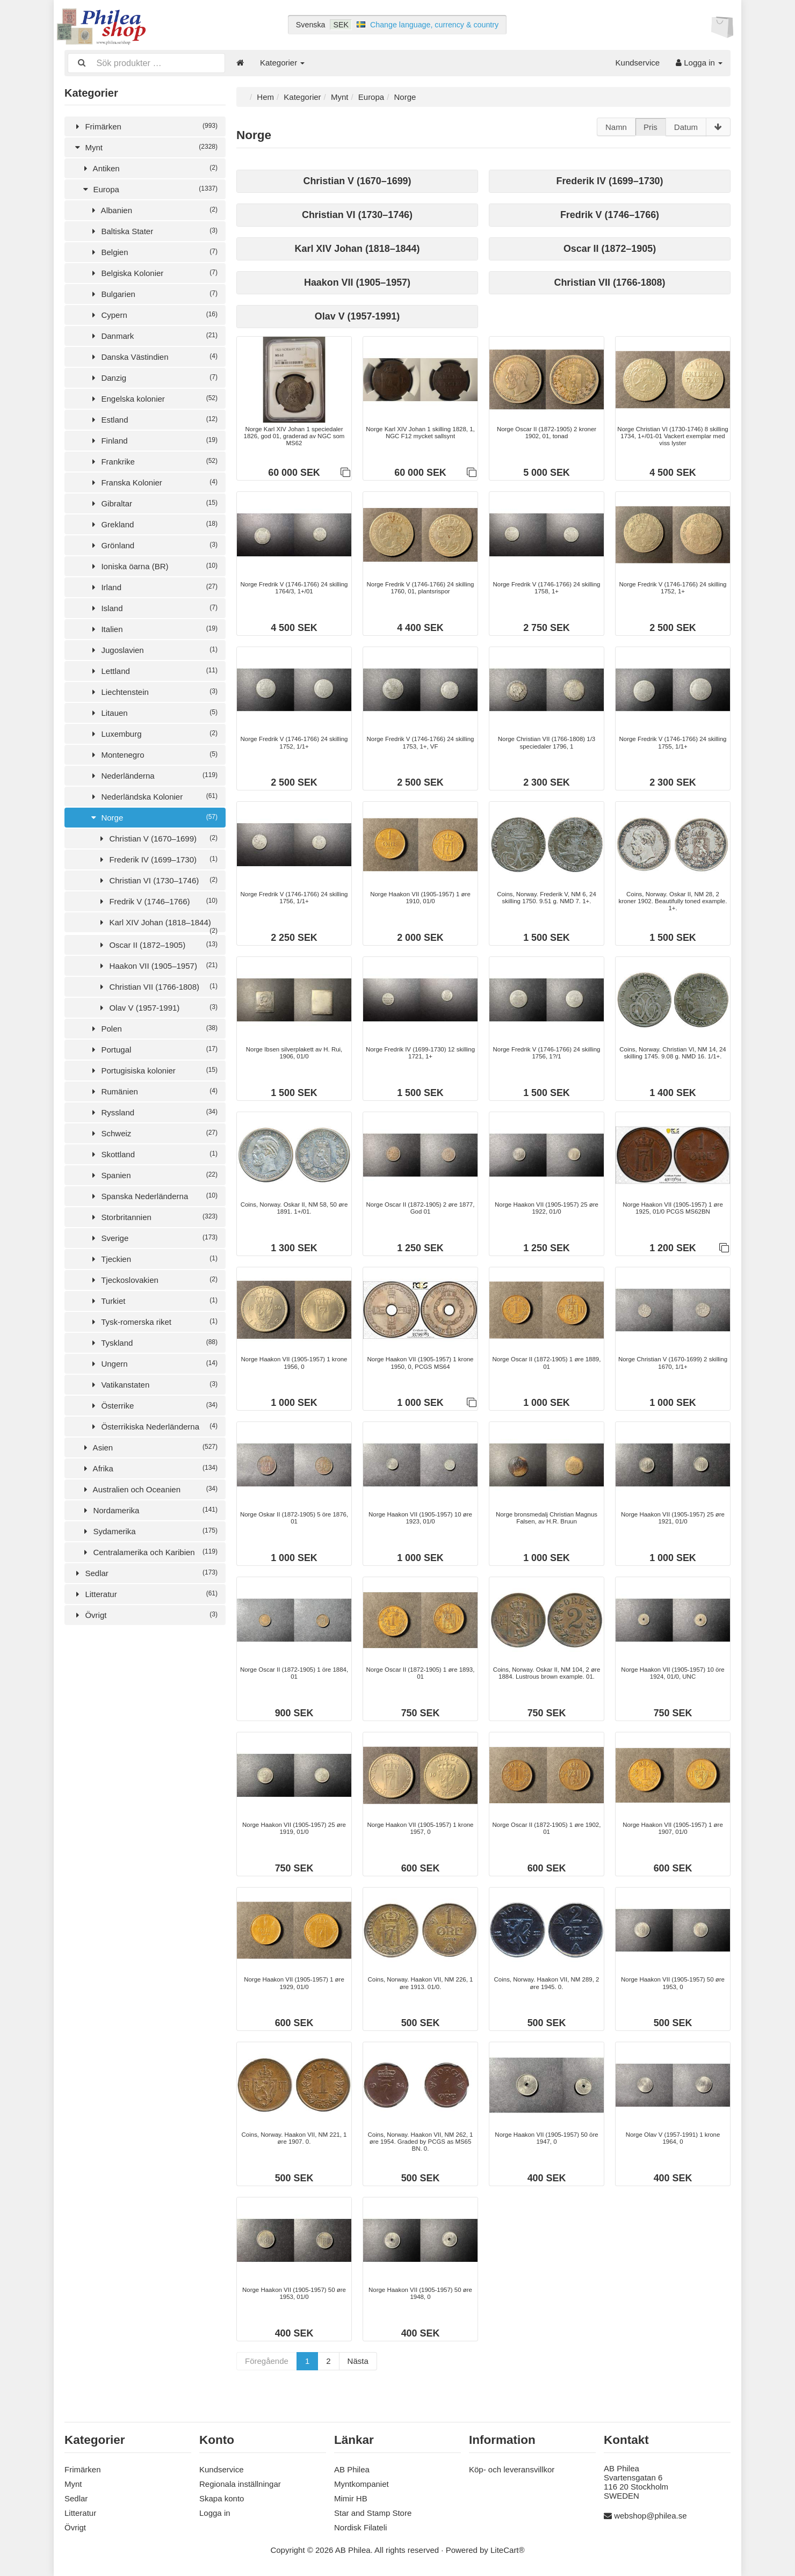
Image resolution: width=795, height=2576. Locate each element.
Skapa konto (221, 2498)
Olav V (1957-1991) (157, 1006)
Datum (686, 125)
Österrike (153, 1404)
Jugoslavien (153, 649)
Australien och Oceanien (149, 1488)
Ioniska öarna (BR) (153, 565)
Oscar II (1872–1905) (157, 943)
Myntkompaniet (361, 2483)
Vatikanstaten (153, 1383)
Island (153, 607)
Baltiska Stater (153, 230)
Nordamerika (149, 1509)
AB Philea (352, 2469)
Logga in (699, 62)
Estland (153, 418)
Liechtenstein (153, 690)
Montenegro (153, 753)
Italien (153, 628)
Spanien (153, 1174)
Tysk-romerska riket (153, 1320)
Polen (153, 1027)
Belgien (153, 251)
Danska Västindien (153, 355)
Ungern (153, 1362)
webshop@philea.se (650, 2515)
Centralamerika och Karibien (149, 1551)
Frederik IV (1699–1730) (157, 858)
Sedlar (145, 1572)
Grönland (153, 544)
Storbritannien (153, 1216)
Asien (149, 1446)
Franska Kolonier (153, 481)
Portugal (153, 1048)
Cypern (153, 313)
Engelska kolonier (153, 397)
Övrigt (145, 1614)
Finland (153, 439)
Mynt (145, 146)
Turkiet (153, 1299)
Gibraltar (153, 502)
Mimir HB (350, 2498)
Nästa (358, 2369)
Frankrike (153, 460)
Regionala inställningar (240, 2483)
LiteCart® (507, 2550)
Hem (265, 95)
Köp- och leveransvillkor (511, 2469)
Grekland (153, 523)
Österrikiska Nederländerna (153, 1425)
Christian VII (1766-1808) (157, 985)
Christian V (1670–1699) (157, 837)
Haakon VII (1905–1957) (157, 964)
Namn (616, 125)
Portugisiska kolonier (153, 1069)
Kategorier (282, 62)
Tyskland (153, 1341)
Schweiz (153, 1132)
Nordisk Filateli (360, 2527)
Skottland (153, 1153)
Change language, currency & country (434, 24)
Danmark (153, 334)
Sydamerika (149, 1530)
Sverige (153, 1237)
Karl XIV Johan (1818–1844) (157, 924)
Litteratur (145, 1593)
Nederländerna (153, 774)
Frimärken (145, 125)
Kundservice (638, 62)
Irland (153, 586)
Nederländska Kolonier (153, 795)
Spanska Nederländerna (153, 1195)
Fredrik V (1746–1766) (157, 900)
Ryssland (153, 1111)
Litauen (153, 711)
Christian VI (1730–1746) (157, 879)
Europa (149, 188)
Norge (153, 816)
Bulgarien (153, 292)
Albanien (153, 209)
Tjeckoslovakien (153, 1278)
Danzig (153, 376)
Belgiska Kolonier (153, 272)
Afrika (149, 1467)
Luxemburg (153, 732)
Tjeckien (153, 1257)
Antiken (149, 167)
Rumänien (153, 1090)
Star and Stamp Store (372, 2512)
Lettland (153, 669)
